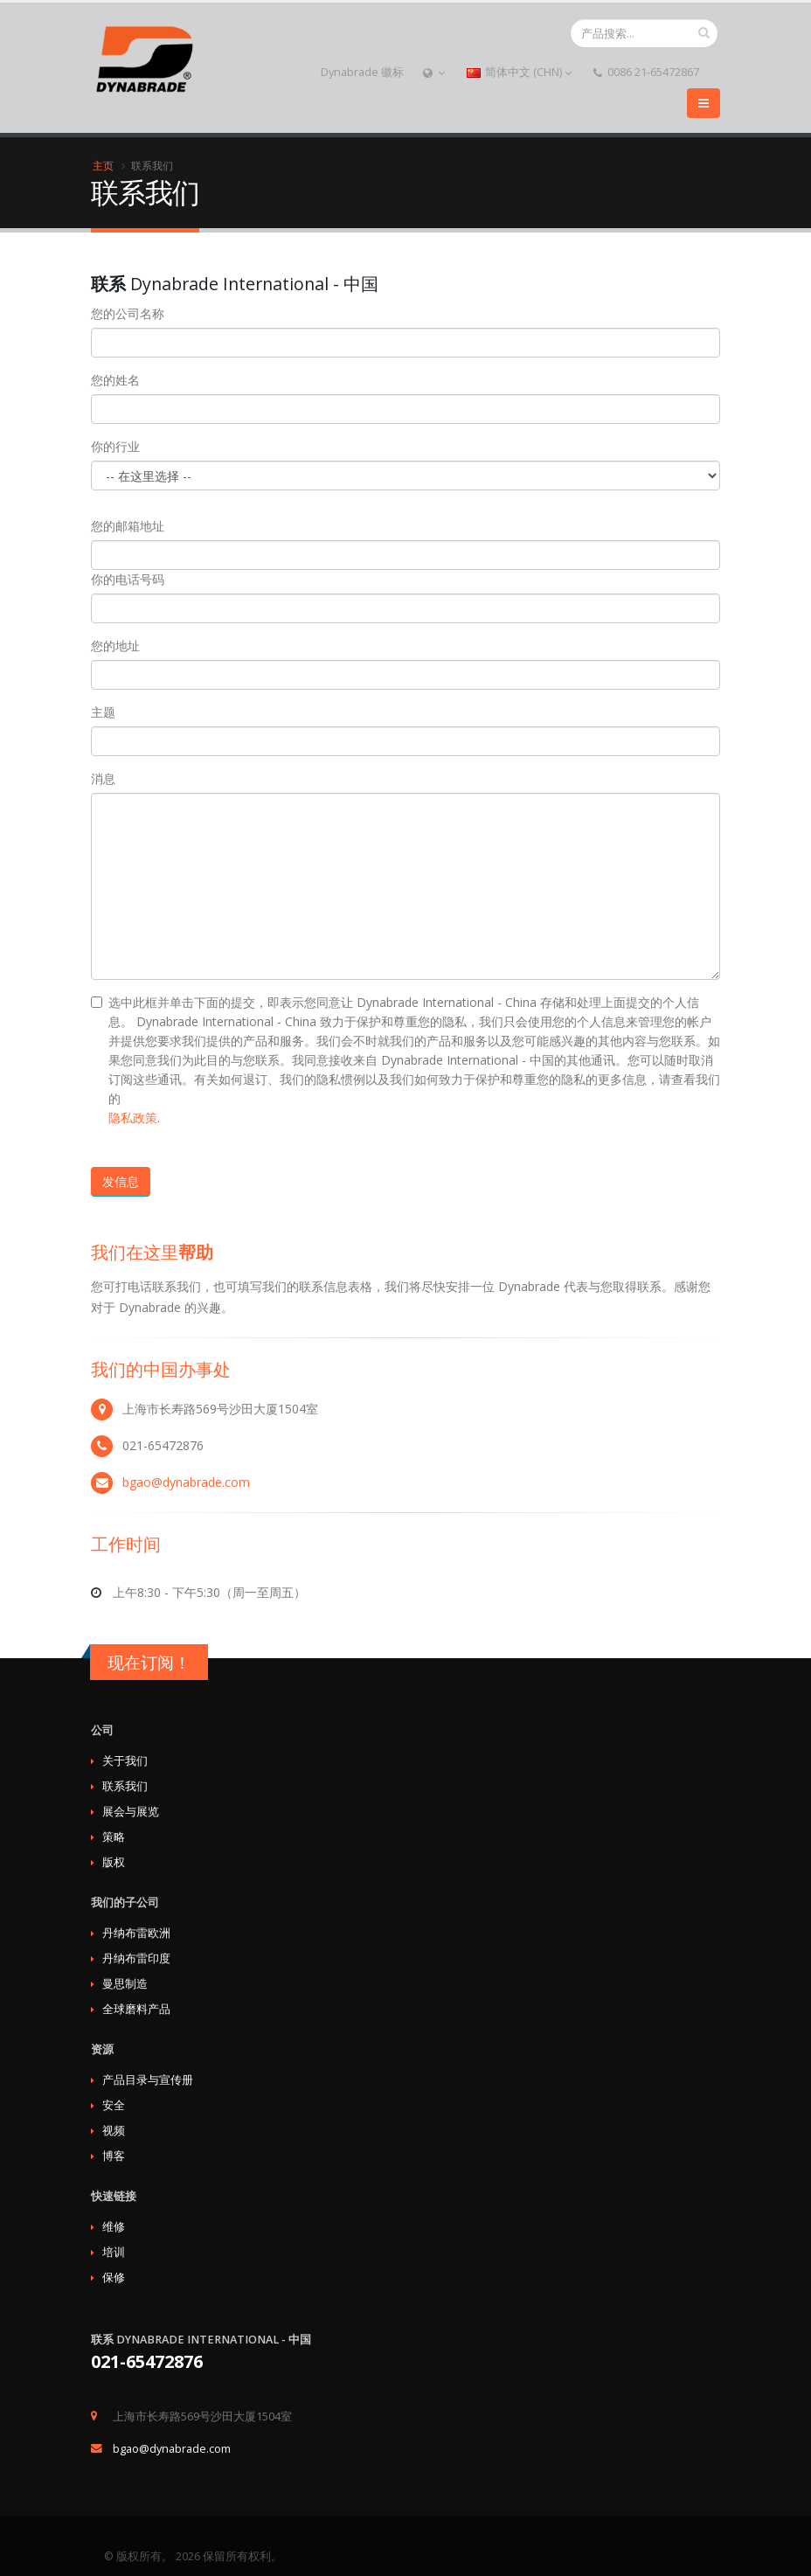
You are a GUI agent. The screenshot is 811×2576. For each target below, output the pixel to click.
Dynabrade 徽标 (362, 72)
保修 (113, 2277)
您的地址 (115, 645)
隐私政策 (132, 1117)
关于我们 (125, 1760)
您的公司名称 (127, 313)
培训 (113, 2252)
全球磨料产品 (136, 2009)
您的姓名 (115, 379)
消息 (103, 778)
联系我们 (125, 1786)
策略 (113, 1837)
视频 (113, 2130)
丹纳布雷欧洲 (136, 1933)
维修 (113, 2226)
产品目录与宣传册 (147, 2080)
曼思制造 (125, 1983)
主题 (103, 712)
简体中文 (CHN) (519, 72)
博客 (113, 2156)
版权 (113, 1862)
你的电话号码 (127, 579)
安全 (113, 2105)
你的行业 (115, 446)
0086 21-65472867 (646, 72)
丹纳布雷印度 (136, 1958)
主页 (103, 165)
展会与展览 (130, 1811)
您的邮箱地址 (127, 525)
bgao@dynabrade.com (186, 1482)
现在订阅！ (149, 1662)
